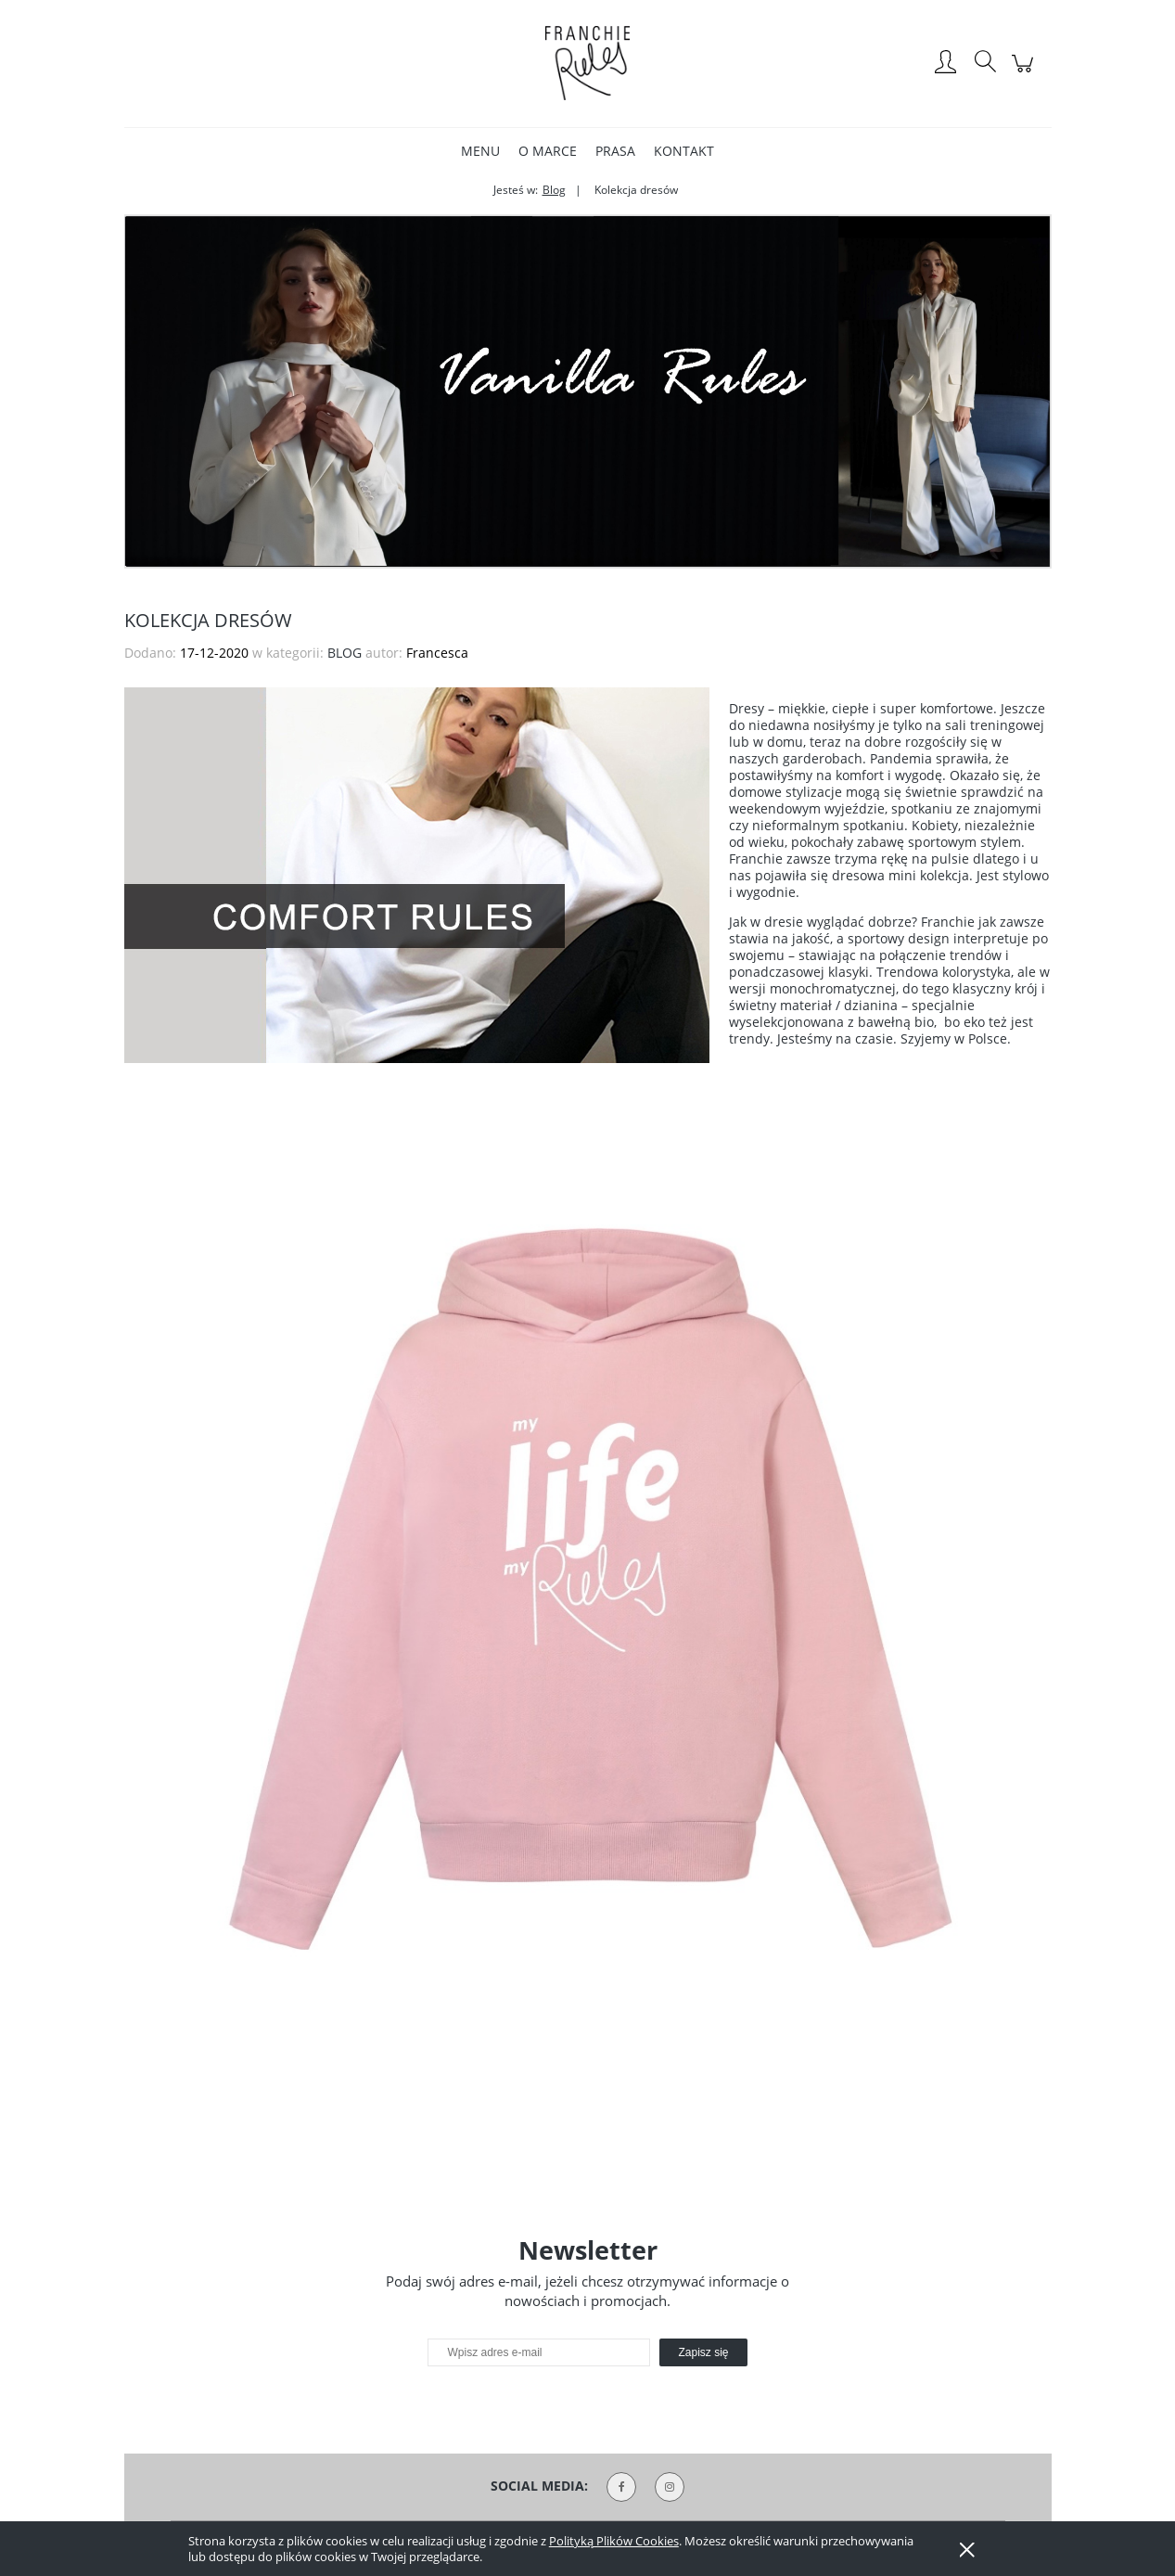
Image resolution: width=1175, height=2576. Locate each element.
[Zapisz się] (703, 2352)
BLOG (344, 652)
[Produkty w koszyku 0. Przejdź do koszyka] (1025, 73)
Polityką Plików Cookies (614, 2540)
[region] (588, 391)
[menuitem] (480, 150)
